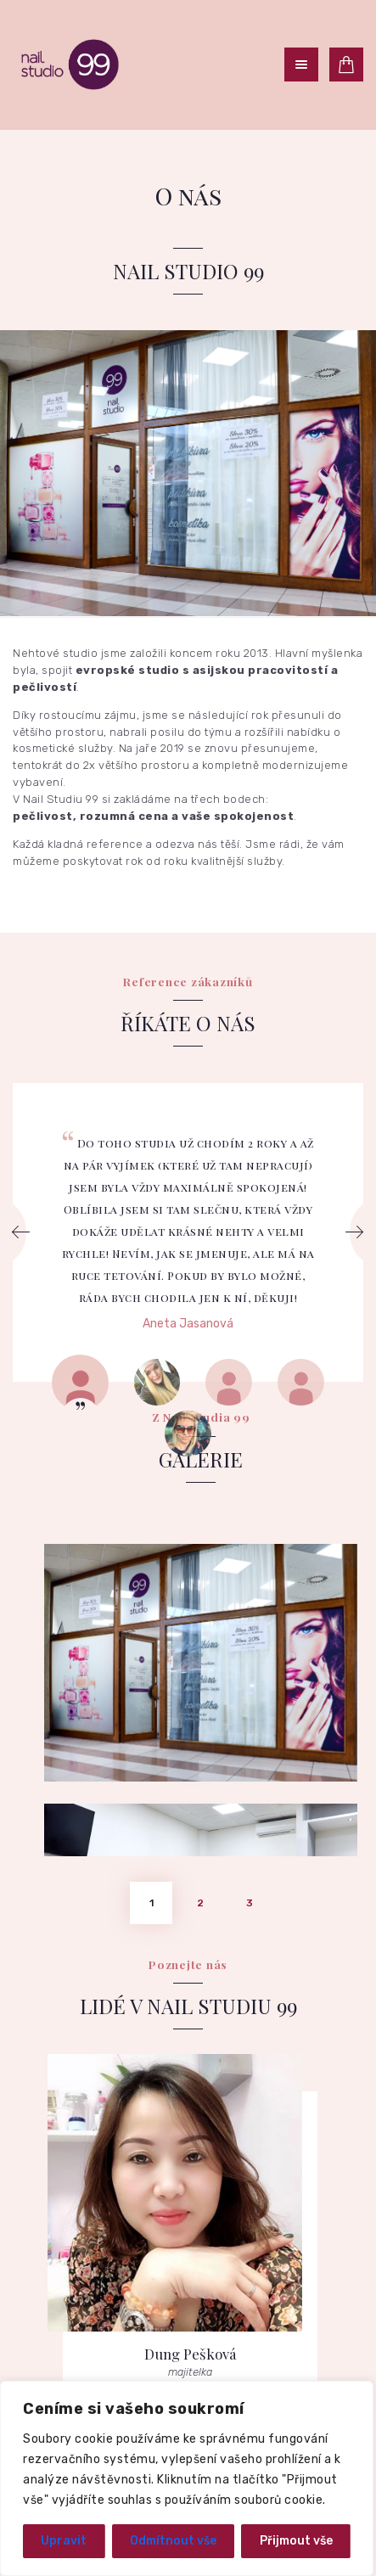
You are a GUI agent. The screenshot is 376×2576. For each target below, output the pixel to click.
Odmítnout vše (173, 2541)
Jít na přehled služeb (188, 2369)
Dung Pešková (190, 2042)
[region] (186, 2478)
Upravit (64, 2541)
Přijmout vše (296, 2541)
